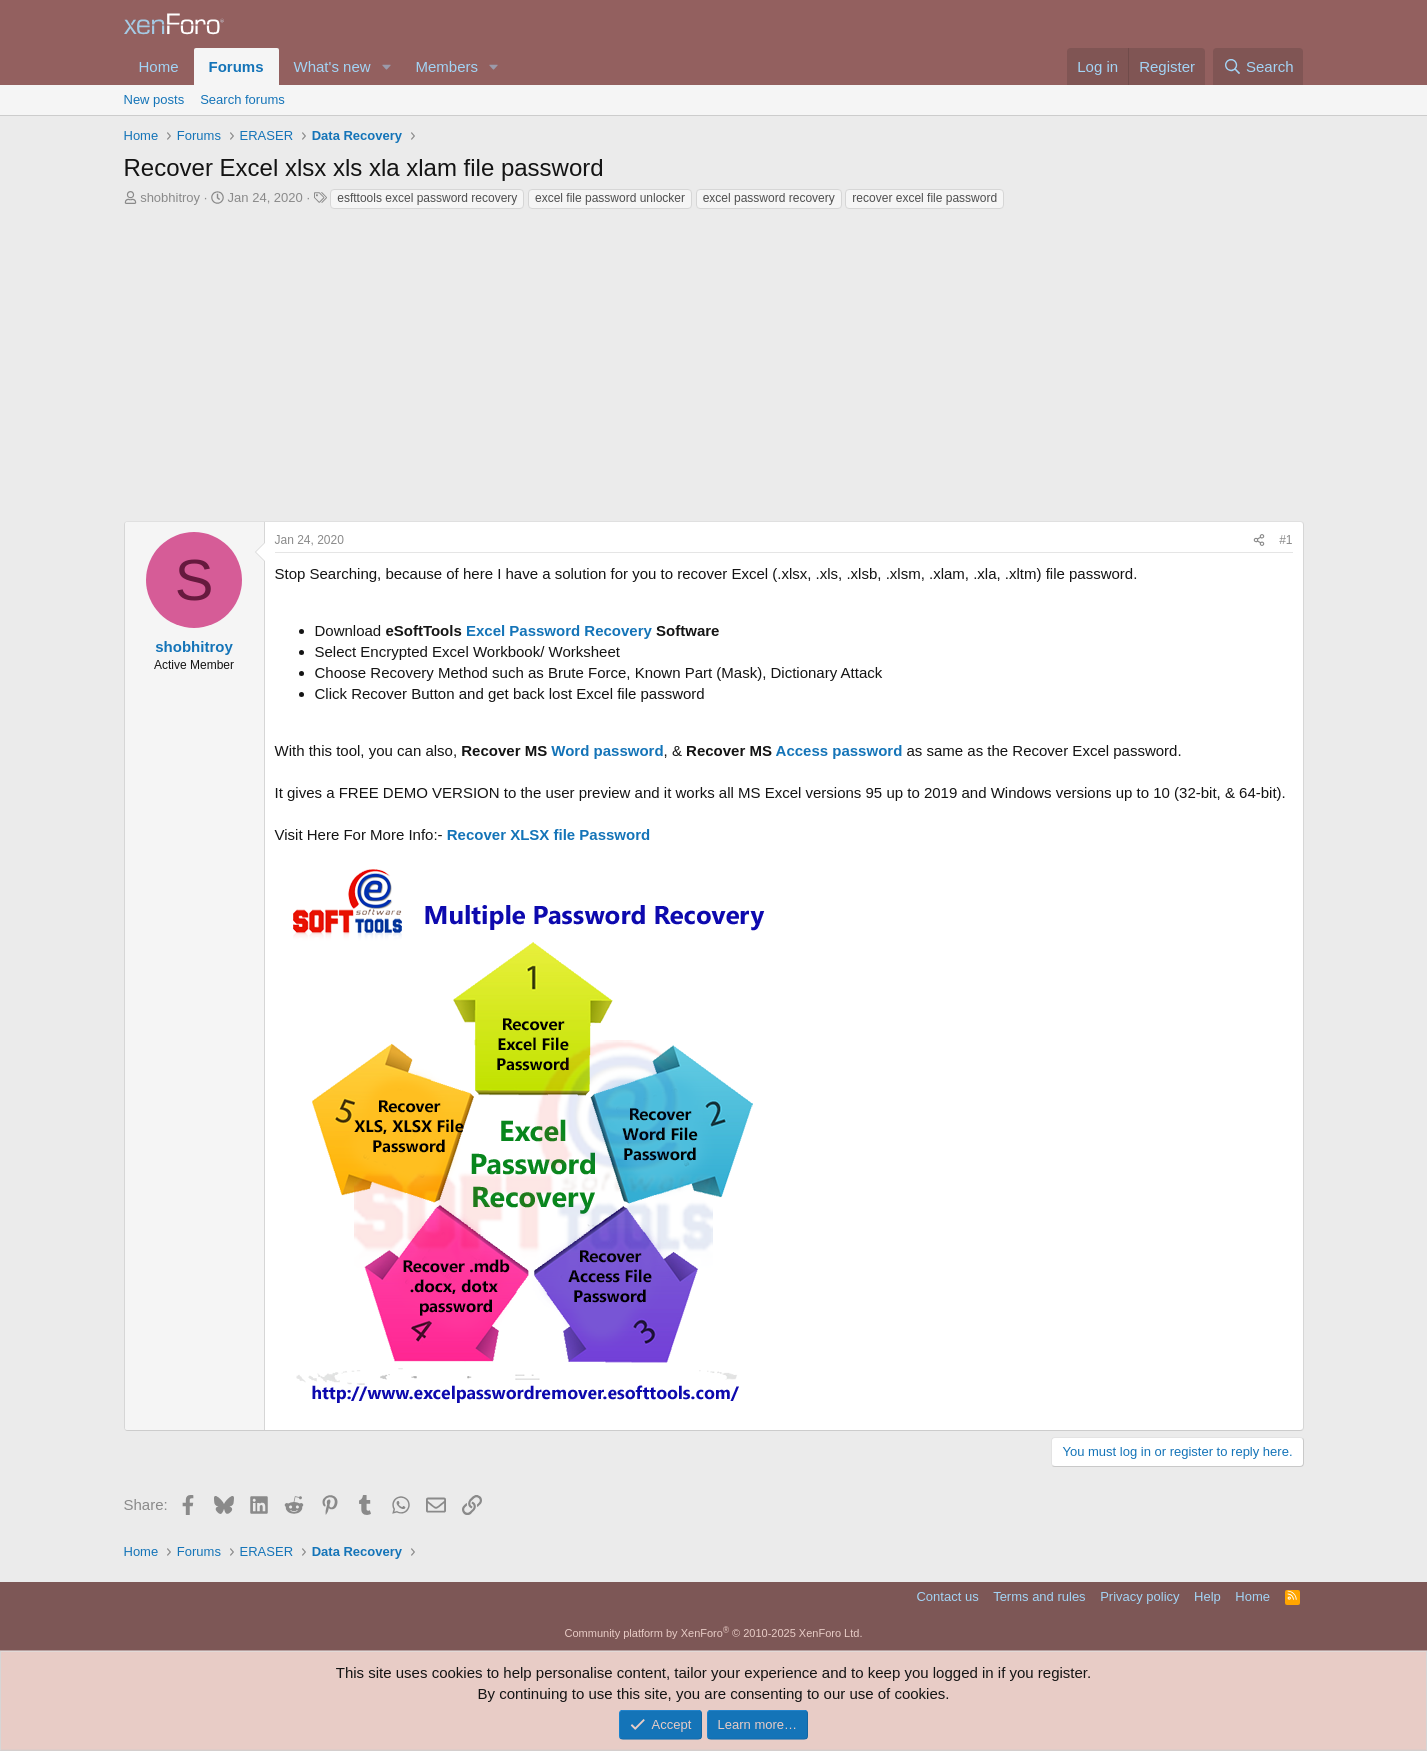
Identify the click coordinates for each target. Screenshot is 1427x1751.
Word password (607, 750)
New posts (154, 99)
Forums (236, 66)
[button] (386, 66)
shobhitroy (170, 197)
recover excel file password (924, 198)
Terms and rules (1039, 1596)
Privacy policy (1139, 1596)
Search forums (242, 99)
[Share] (1259, 540)
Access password (839, 750)
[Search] (1258, 66)
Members (446, 66)
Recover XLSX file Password (548, 834)
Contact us (947, 1596)
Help (1207, 1596)
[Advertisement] (714, 371)
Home (159, 66)
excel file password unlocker (610, 198)
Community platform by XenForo (714, 1633)
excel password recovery (769, 198)
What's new (332, 66)
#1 (1285, 540)
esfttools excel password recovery (427, 198)
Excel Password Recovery (559, 630)
